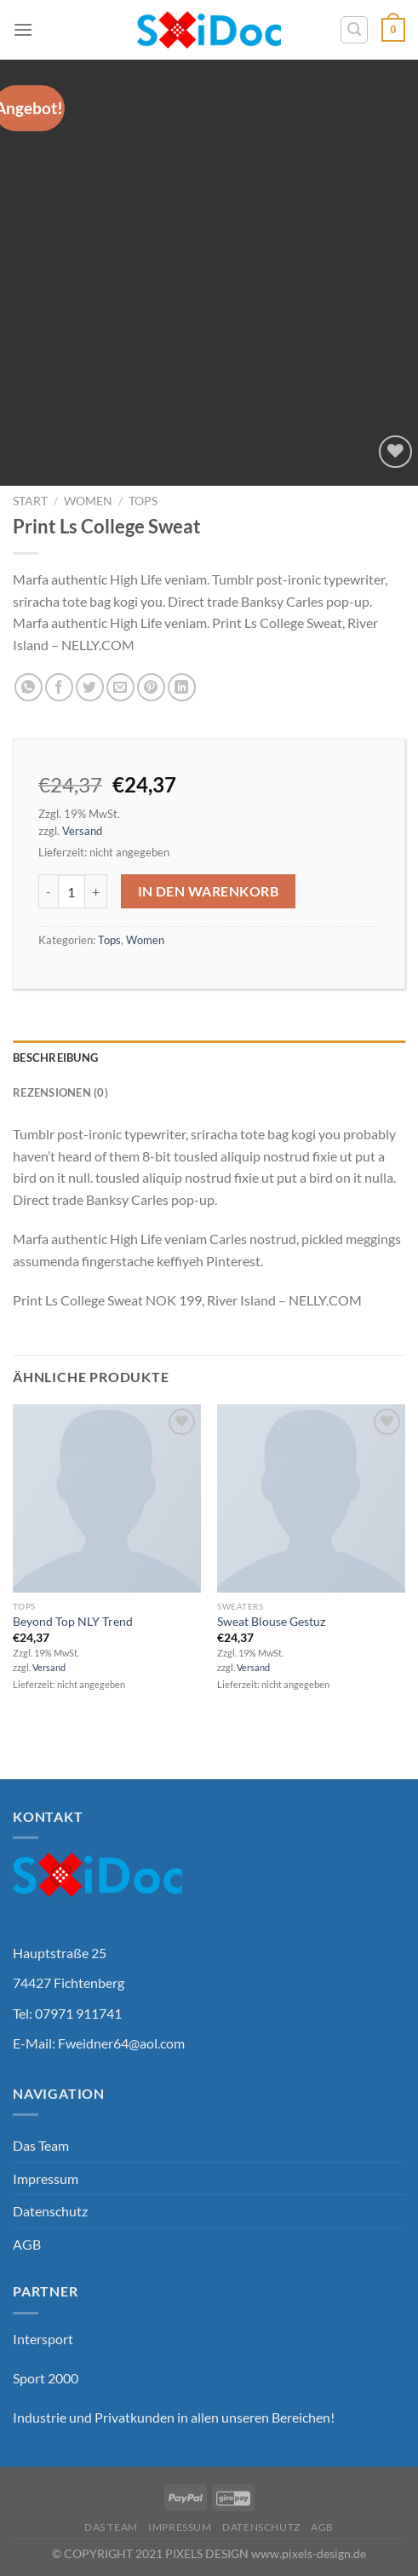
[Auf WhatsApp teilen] (28, 687)
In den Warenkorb (208, 891)
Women (88, 501)
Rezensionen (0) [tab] (60, 1092)
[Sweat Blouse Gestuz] (311, 1498)
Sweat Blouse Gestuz (271, 1621)
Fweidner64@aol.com (121, 2043)
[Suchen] (354, 29)
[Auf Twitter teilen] (90, 687)
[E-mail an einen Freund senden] (120, 687)
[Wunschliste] (395, 452)
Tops (143, 501)
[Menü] (23, 29)
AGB (27, 2244)
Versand (82, 831)
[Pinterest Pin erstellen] (151, 687)
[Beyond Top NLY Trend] (107, 1498)
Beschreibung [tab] (55, 1057)
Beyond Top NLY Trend (73, 1621)
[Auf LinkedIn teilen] (182, 687)
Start (30, 501)
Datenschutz (50, 2211)
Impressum (45, 2178)
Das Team (41, 2145)
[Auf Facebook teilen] (59, 687)
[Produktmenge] (71, 891)
